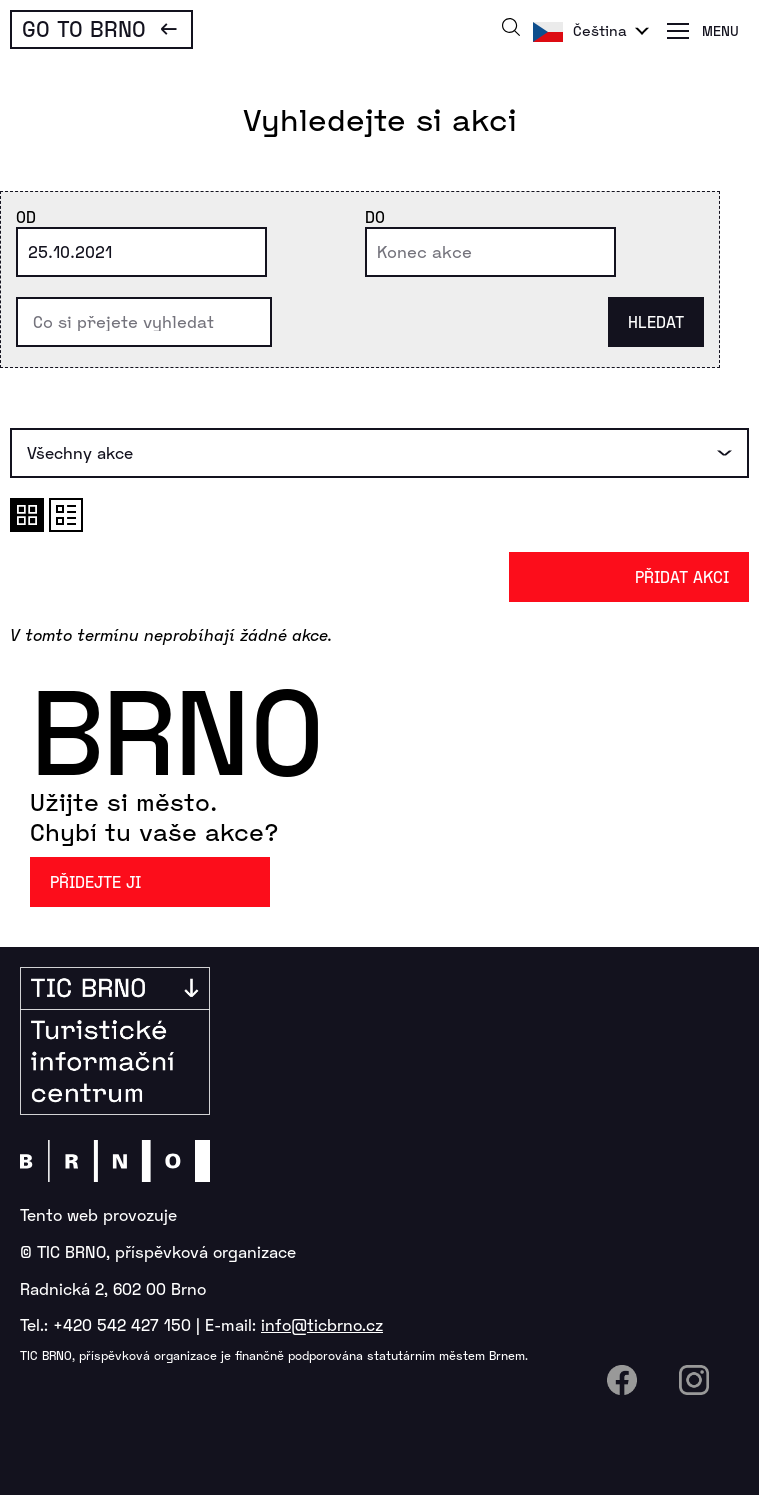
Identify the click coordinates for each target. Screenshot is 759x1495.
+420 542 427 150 (122, 1324)
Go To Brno (84, 28)
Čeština (600, 30)
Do (375, 216)
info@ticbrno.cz (322, 1324)
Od (26, 216)
